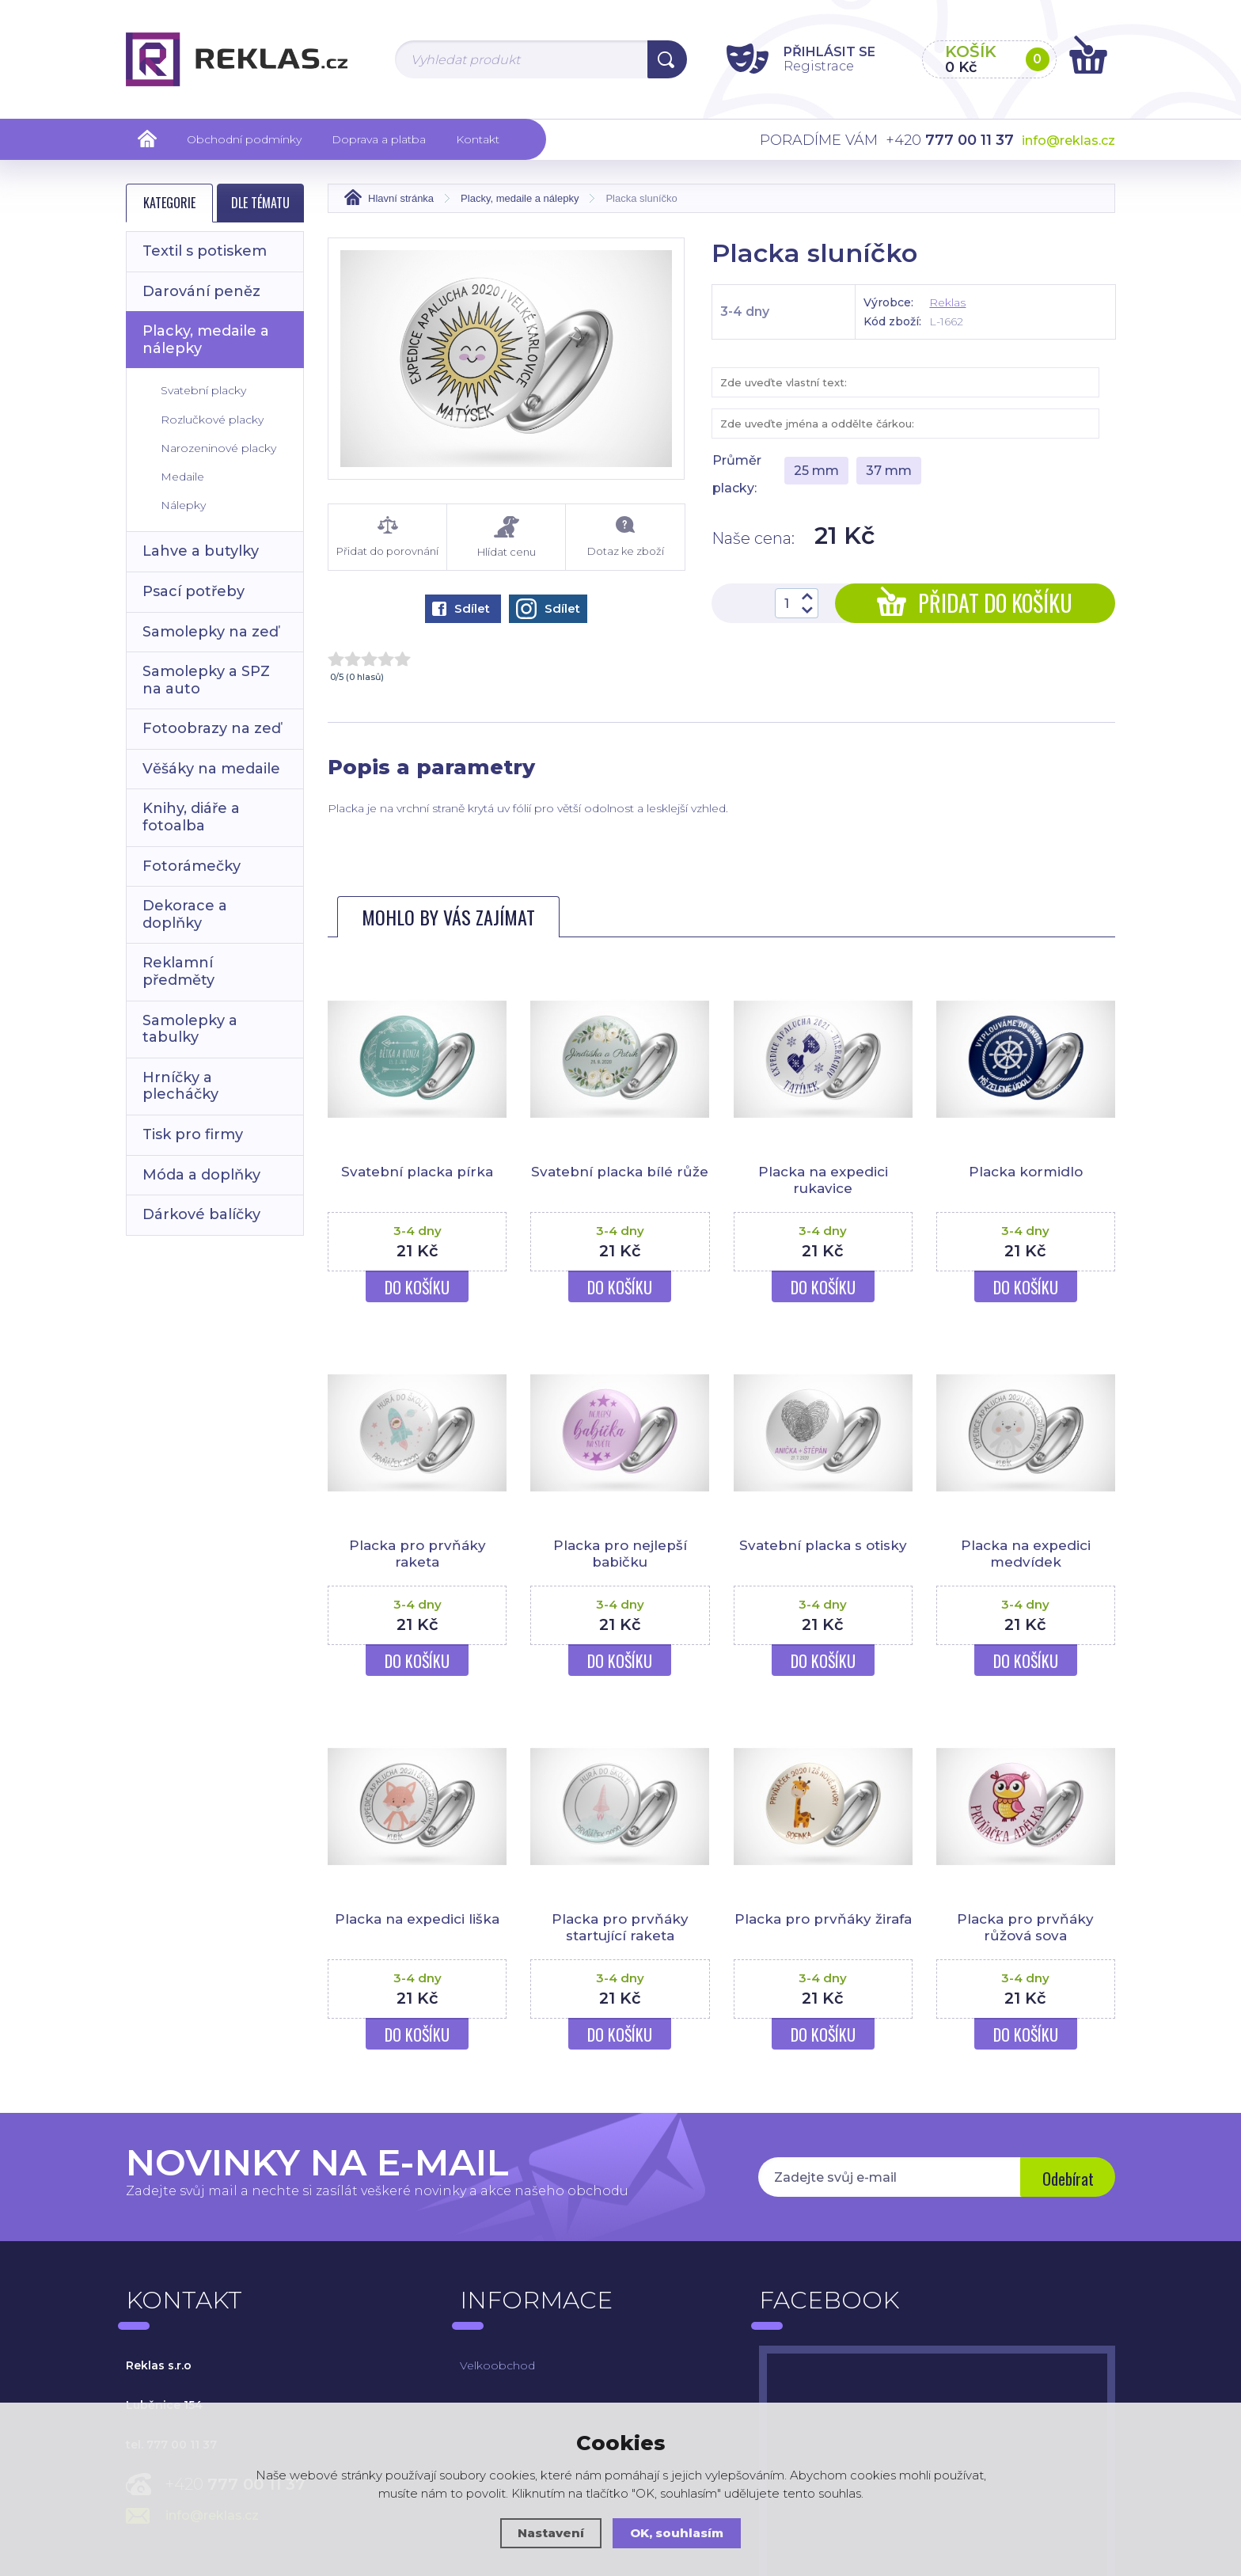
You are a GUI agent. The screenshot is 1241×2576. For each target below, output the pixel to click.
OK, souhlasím (676, 2532)
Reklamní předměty (178, 971)
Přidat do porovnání (387, 536)
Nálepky (183, 505)
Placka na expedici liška (417, 1919)
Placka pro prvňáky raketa (417, 1553)
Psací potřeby (193, 591)
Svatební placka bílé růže (619, 1172)
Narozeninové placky (218, 448)
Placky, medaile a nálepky (205, 339)
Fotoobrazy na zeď (211, 728)
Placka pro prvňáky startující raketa (620, 1927)
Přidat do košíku (974, 603)
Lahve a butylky (200, 551)
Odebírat (1068, 2178)
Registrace (819, 66)
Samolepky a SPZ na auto (206, 680)
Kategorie (169, 202)
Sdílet (461, 608)
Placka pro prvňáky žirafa (823, 1919)
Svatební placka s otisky (823, 1545)
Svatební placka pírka (417, 1172)
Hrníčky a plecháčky (180, 1086)
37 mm (889, 470)
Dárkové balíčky (201, 1214)
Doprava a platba (379, 139)
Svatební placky (203, 390)
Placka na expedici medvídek (1026, 1553)
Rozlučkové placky (212, 419)
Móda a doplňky (201, 1175)
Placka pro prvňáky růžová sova (1025, 1927)
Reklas (947, 302)
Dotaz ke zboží (625, 536)
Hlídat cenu (506, 537)
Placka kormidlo (1026, 1172)
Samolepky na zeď (210, 631)
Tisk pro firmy (192, 1134)
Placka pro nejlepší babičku (620, 1553)
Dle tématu (260, 202)
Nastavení (551, 2532)
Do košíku (417, 1287)
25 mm (816, 470)
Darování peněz (201, 291)
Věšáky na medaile (211, 768)
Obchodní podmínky (244, 139)
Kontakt (477, 139)
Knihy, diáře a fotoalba (191, 817)
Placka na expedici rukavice (823, 1179)
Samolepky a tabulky (189, 1029)
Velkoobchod (497, 2365)
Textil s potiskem (204, 251)
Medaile (182, 476)
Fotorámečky (191, 866)
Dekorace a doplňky (184, 914)
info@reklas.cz (1068, 140)
